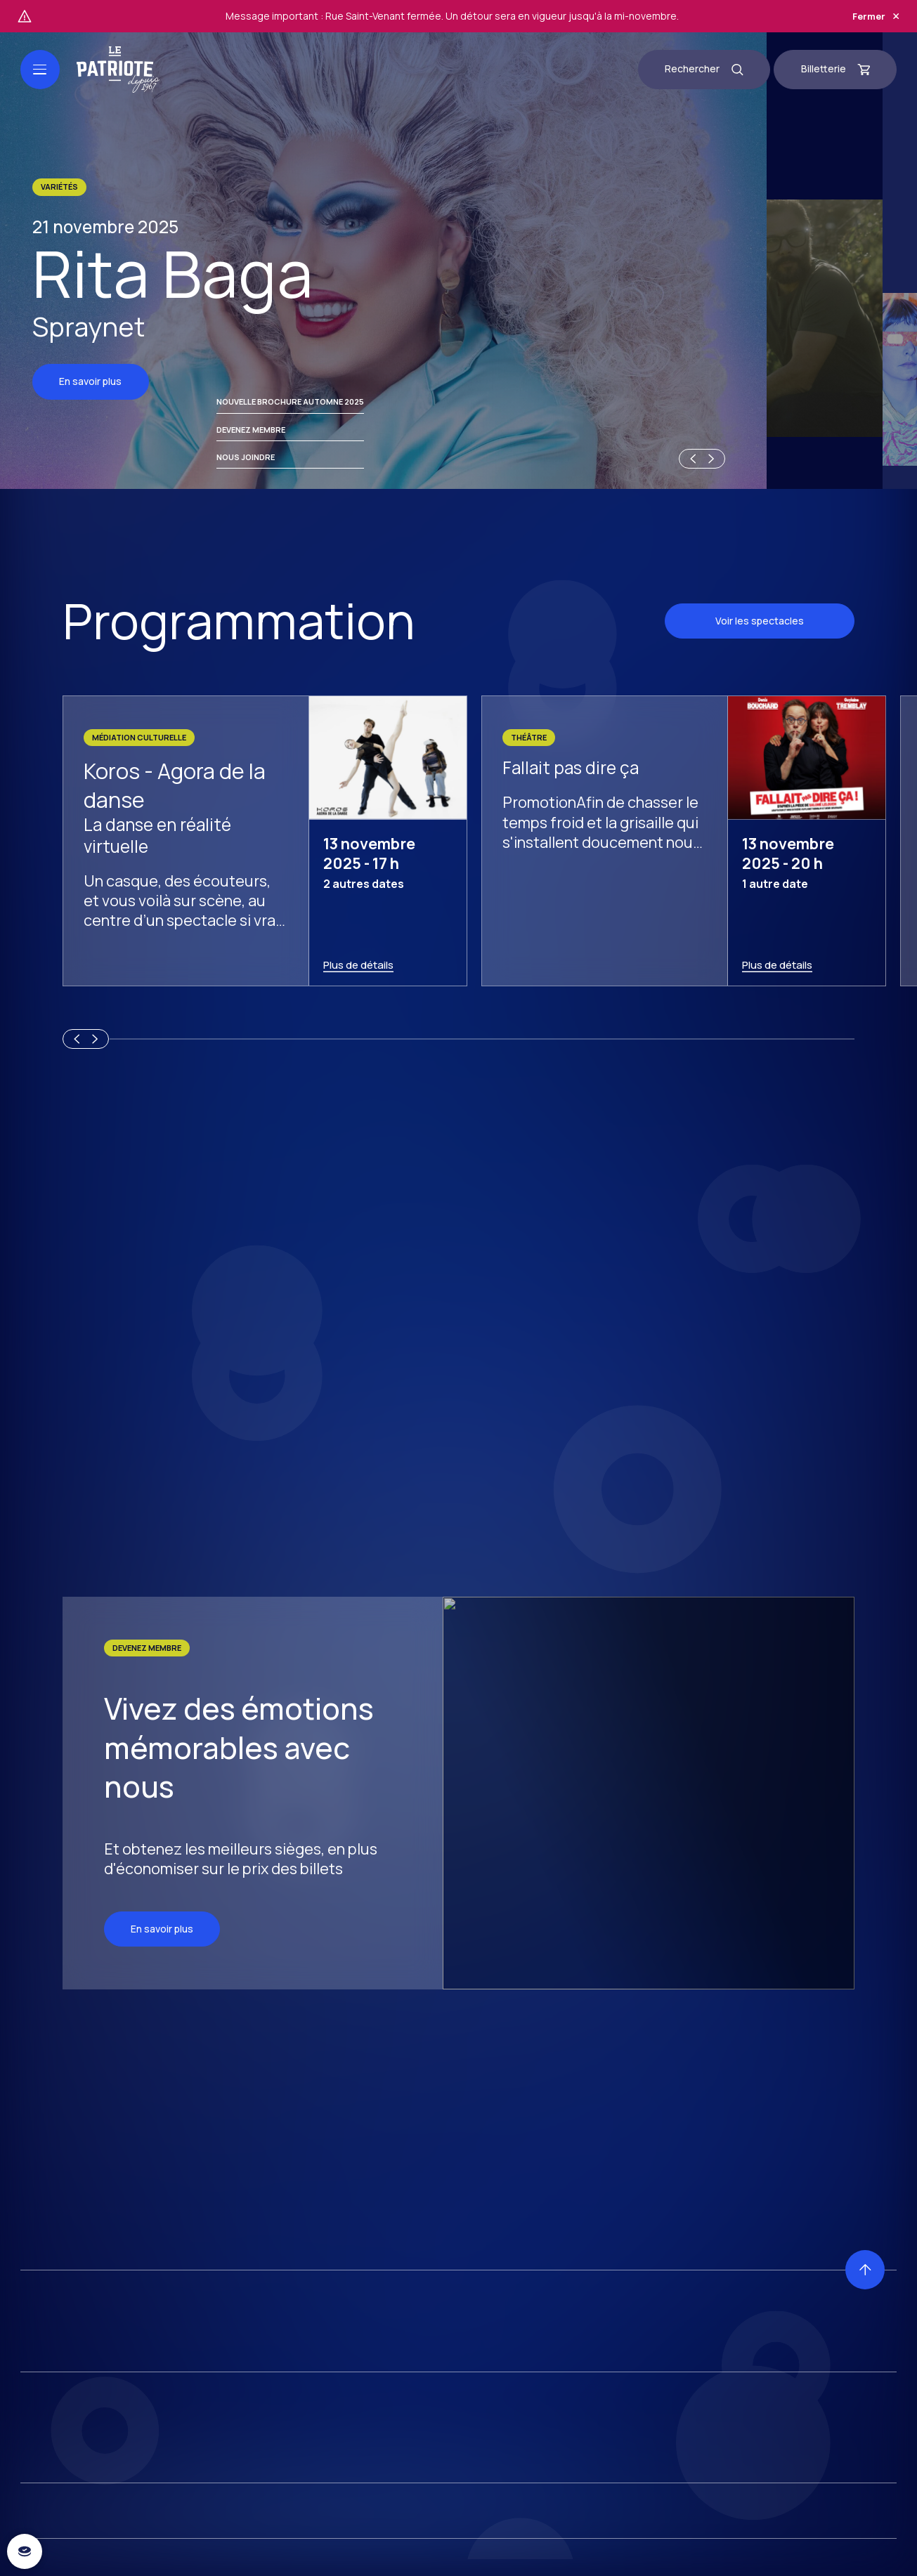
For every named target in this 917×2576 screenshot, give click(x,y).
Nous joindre (245, 2547)
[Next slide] (713, 2556)
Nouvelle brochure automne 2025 (290, 2491)
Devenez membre (250, 2518)
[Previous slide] (690, 2556)
